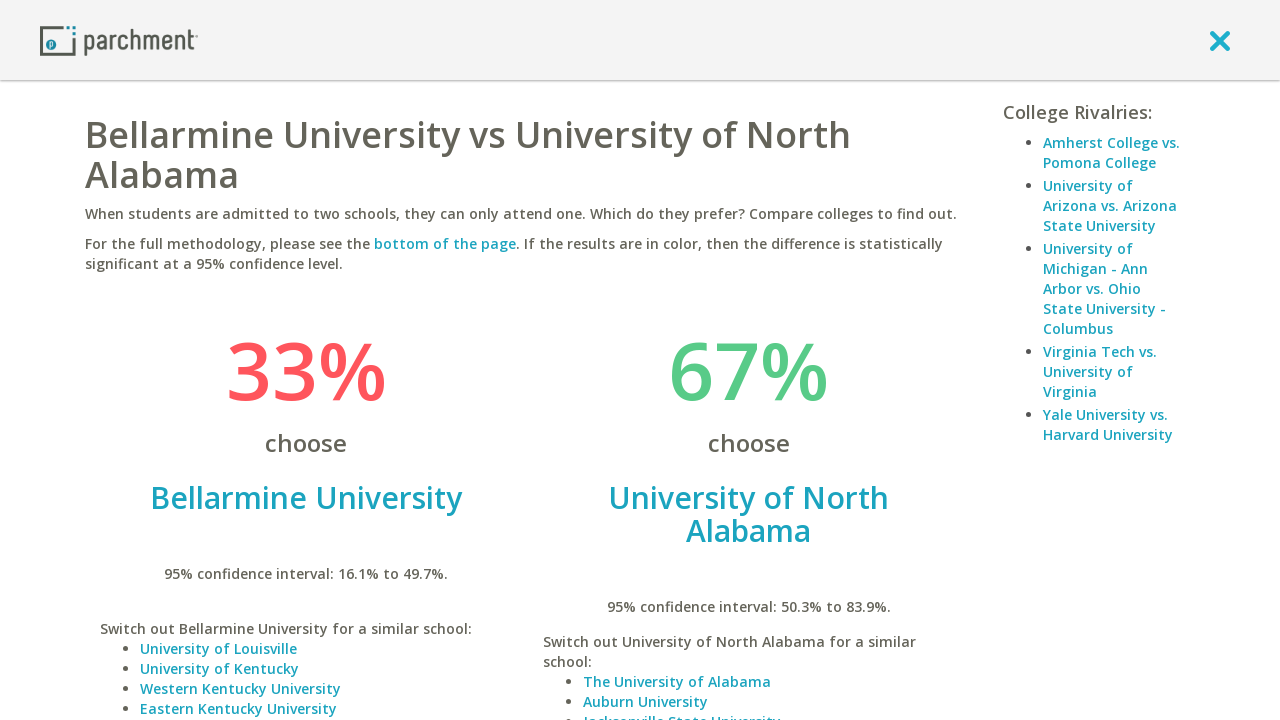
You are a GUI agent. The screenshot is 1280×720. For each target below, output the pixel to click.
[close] (1220, 40)
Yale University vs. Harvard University (1108, 424)
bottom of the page (445, 243)
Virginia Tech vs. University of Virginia (1100, 371)
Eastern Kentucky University (238, 708)
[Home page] (119, 39)
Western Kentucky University (240, 688)
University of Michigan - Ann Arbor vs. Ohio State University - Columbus (1104, 288)
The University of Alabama (677, 681)
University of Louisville (218, 648)
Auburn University (645, 701)
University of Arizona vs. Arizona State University (1110, 205)
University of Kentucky (219, 668)
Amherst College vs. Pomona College (1111, 152)
